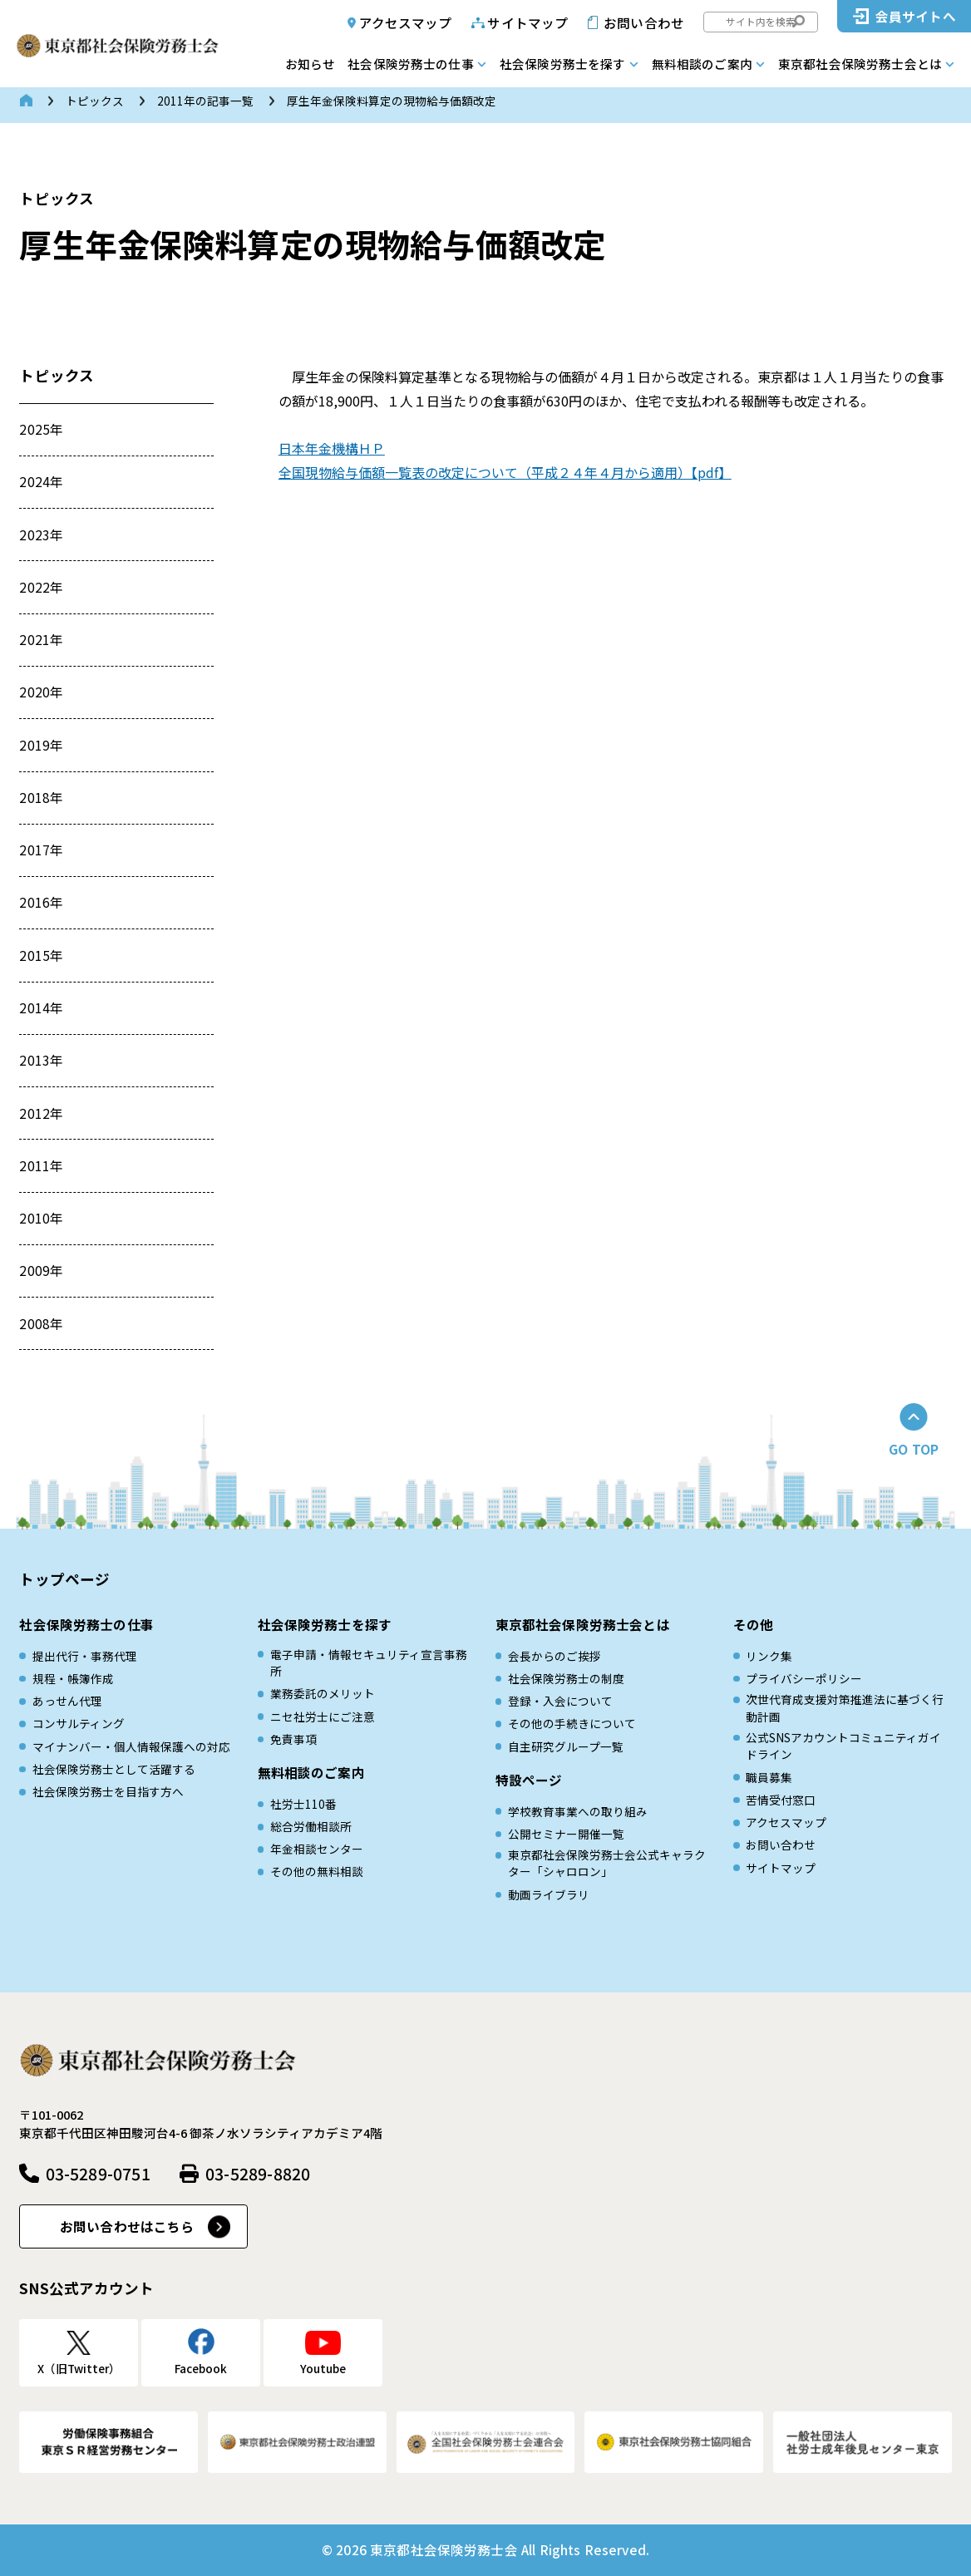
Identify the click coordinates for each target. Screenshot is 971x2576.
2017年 (41, 849)
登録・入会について (560, 1700)
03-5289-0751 (98, 2173)
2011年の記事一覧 (205, 100)
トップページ (64, 1579)
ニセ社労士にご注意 (322, 1716)
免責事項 (293, 1739)
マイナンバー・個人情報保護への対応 (131, 1746)
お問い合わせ (644, 22)
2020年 (41, 691)
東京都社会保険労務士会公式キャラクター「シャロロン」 (607, 1862)
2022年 (41, 587)
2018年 (41, 797)
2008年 (41, 1323)
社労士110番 (303, 1803)
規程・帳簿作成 (73, 1678)
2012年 (41, 1113)
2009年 (41, 1270)
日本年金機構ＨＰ (331, 448)
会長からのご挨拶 (554, 1656)
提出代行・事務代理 (84, 1656)
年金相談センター (316, 1848)
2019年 (41, 745)
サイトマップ (527, 22)
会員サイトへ (915, 16)
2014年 (41, 1007)
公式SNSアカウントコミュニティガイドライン (843, 1745)
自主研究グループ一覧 (566, 1746)
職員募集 (769, 1777)
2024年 (41, 481)
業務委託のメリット (322, 1693)
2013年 (41, 1060)
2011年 (41, 1165)
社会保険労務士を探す (563, 63)
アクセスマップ (405, 22)
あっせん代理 (67, 1700)
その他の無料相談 (316, 1871)
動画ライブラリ (548, 1894)
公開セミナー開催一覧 (566, 1833)
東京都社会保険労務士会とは (860, 63)
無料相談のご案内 (702, 63)
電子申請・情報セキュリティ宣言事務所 (368, 1662)
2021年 (41, 639)
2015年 (41, 955)
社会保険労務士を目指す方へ (108, 1791)
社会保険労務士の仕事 (410, 63)
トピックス (95, 100)
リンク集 (769, 1656)
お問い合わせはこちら (127, 2226)
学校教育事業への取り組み (578, 1811)
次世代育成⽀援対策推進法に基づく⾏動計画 (845, 1707)
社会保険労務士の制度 (566, 1678)
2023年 (41, 534)
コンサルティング (78, 1723)
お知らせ (310, 63)
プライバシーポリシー (804, 1678)
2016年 (41, 902)
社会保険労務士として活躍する (113, 1769)
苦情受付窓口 (781, 1799)
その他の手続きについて (572, 1723)
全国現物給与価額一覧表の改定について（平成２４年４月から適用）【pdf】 (505, 472)
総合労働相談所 (311, 1826)
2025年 (41, 429)
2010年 (41, 1218)
